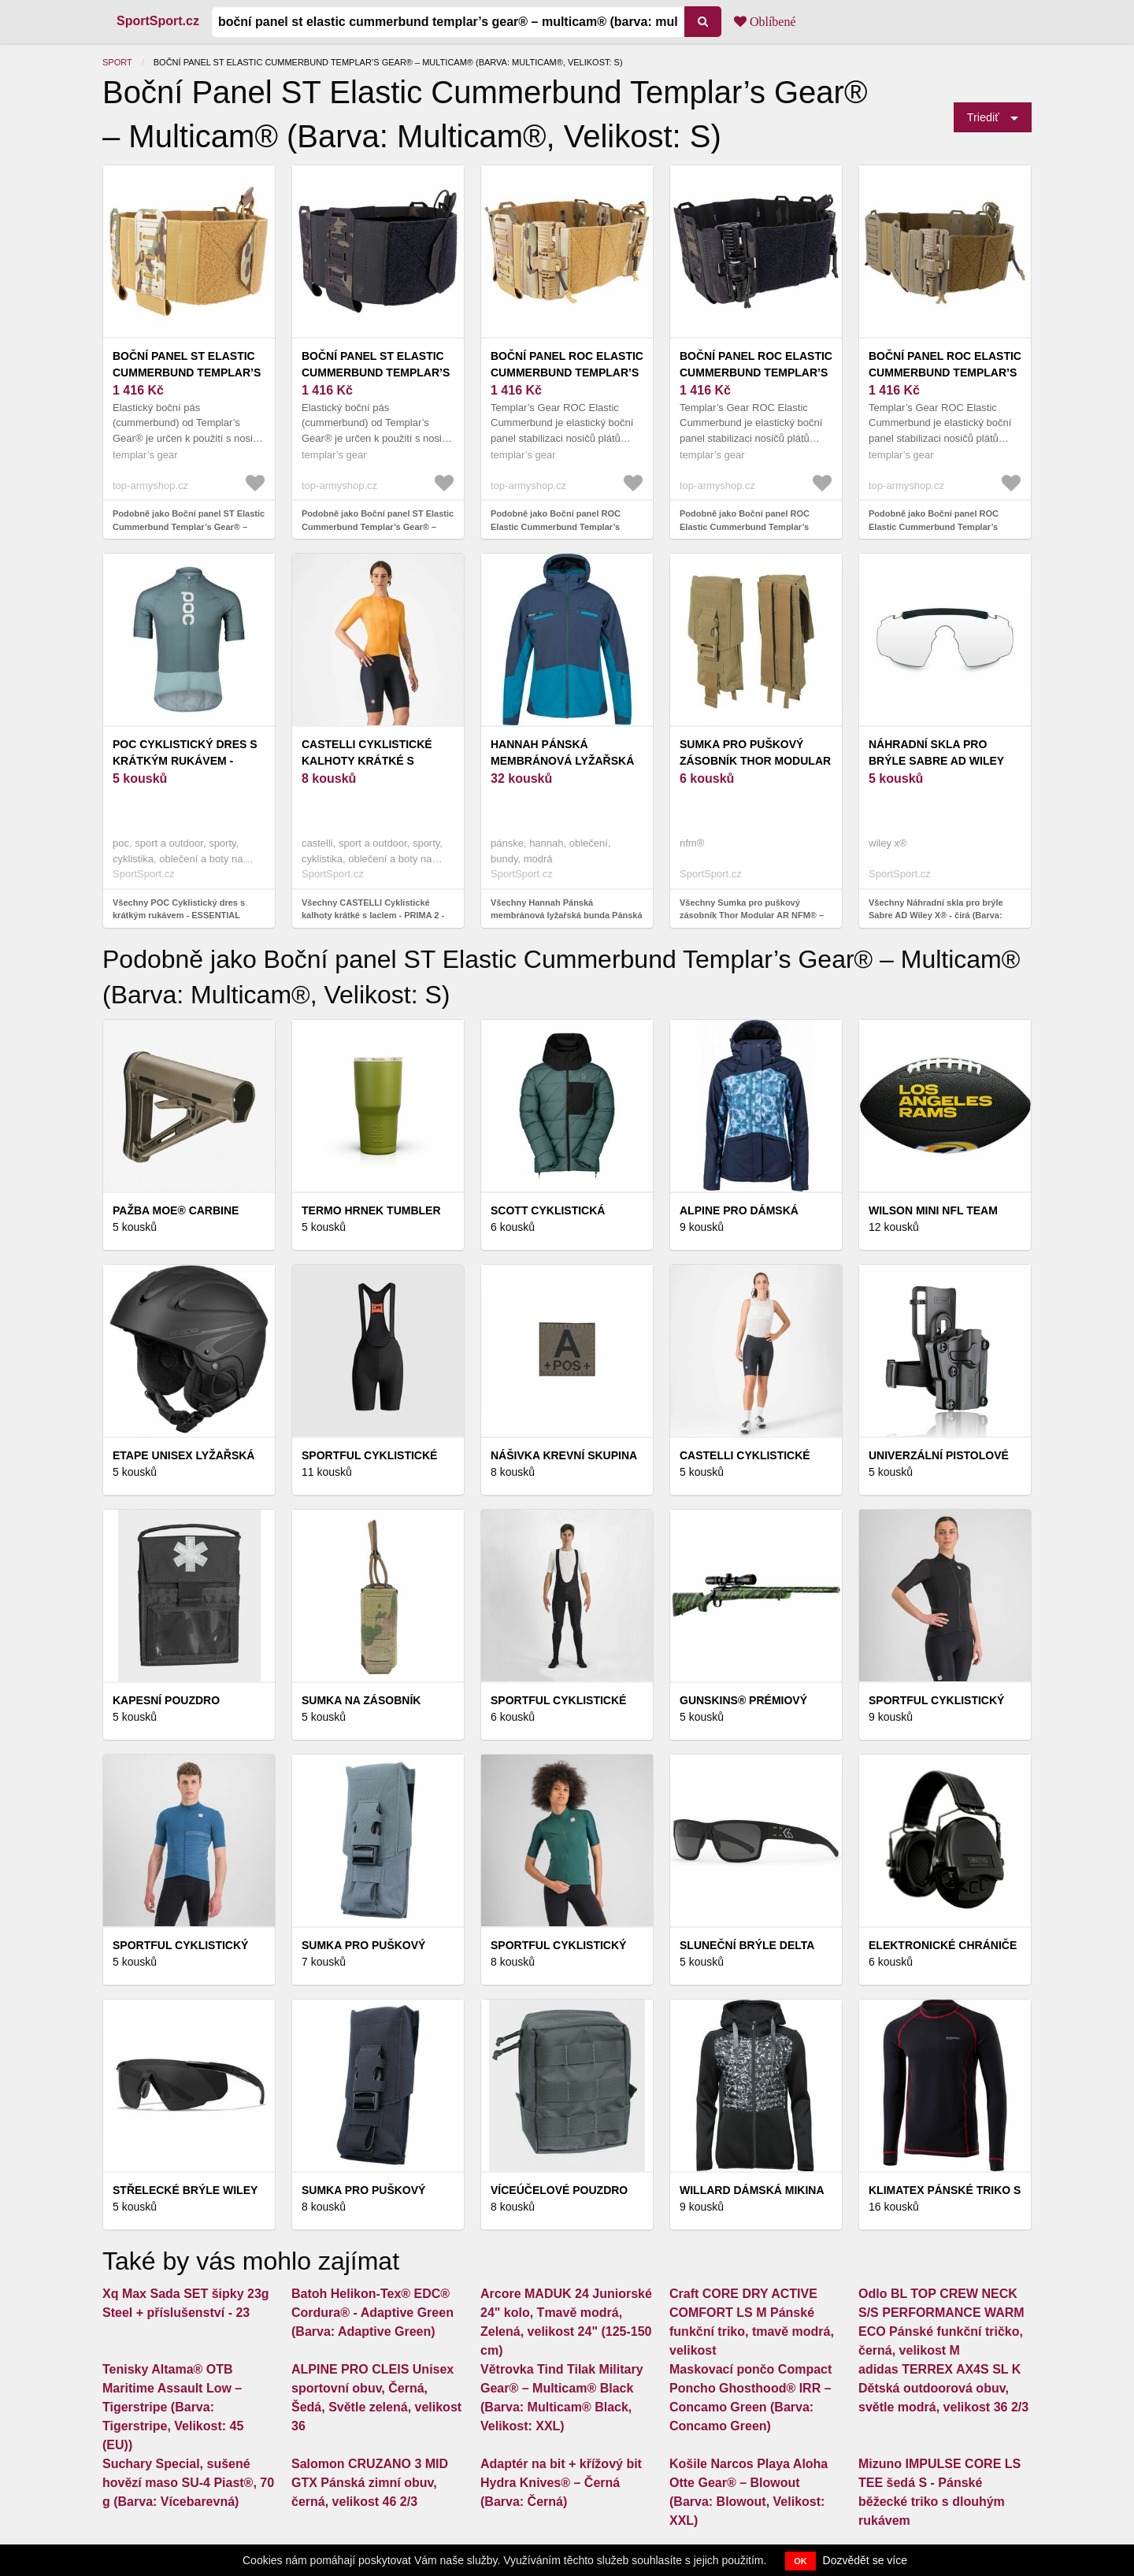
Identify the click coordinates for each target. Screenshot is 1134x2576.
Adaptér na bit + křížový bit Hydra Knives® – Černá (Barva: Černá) (561, 2482)
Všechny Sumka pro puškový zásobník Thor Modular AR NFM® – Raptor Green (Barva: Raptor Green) (754, 915)
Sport (117, 62)
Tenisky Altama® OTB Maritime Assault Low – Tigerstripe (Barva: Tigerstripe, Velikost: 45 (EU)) (172, 2407)
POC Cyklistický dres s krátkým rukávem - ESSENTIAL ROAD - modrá (187, 761)
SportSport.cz (158, 21)
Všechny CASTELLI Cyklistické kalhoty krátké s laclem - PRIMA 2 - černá (373, 915)
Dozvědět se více (865, 2560)
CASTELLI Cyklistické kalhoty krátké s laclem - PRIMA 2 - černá (376, 761)
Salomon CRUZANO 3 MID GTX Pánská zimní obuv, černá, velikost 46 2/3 (369, 2482)
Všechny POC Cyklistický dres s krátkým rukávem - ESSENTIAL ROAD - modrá (179, 915)
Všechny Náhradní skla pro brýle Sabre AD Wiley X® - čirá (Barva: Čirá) (936, 915)
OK (800, 2561)
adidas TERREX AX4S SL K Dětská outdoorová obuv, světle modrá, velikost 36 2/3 (943, 2388)
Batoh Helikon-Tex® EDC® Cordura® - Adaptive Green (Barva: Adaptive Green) (372, 2312)
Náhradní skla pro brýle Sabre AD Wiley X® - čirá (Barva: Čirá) (936, 761)
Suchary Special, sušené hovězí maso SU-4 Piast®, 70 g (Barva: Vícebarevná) (188, 2482)
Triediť (983, 117)
